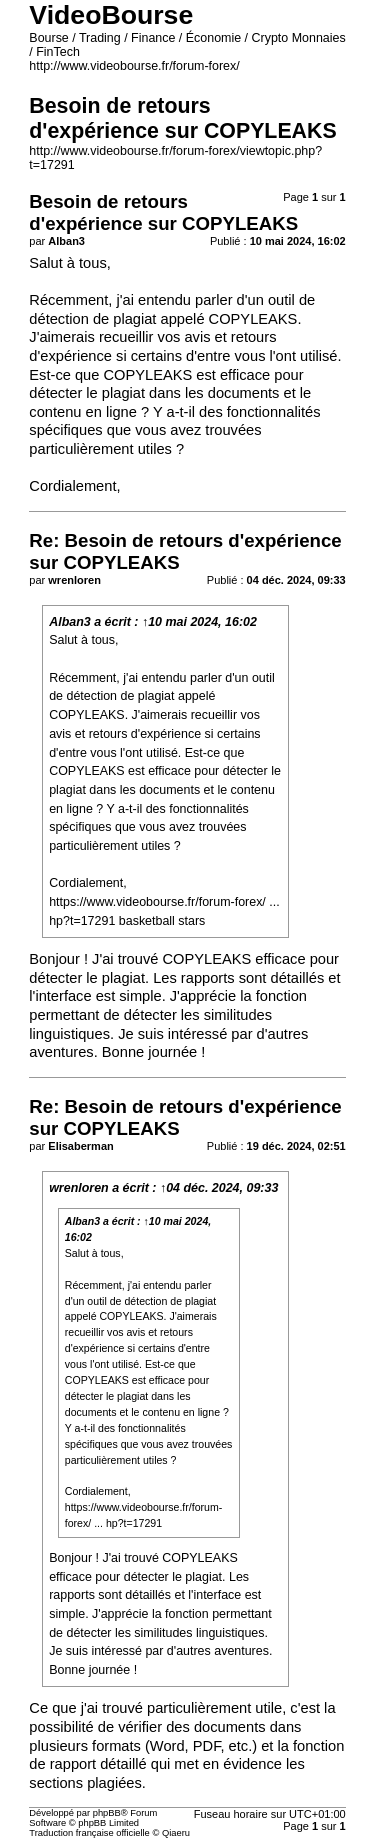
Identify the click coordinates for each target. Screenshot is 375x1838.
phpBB (107, 1813)
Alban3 (70, 622)
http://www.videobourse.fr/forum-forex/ (134, 66)
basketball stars (162, 921)
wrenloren (79, 1188)
